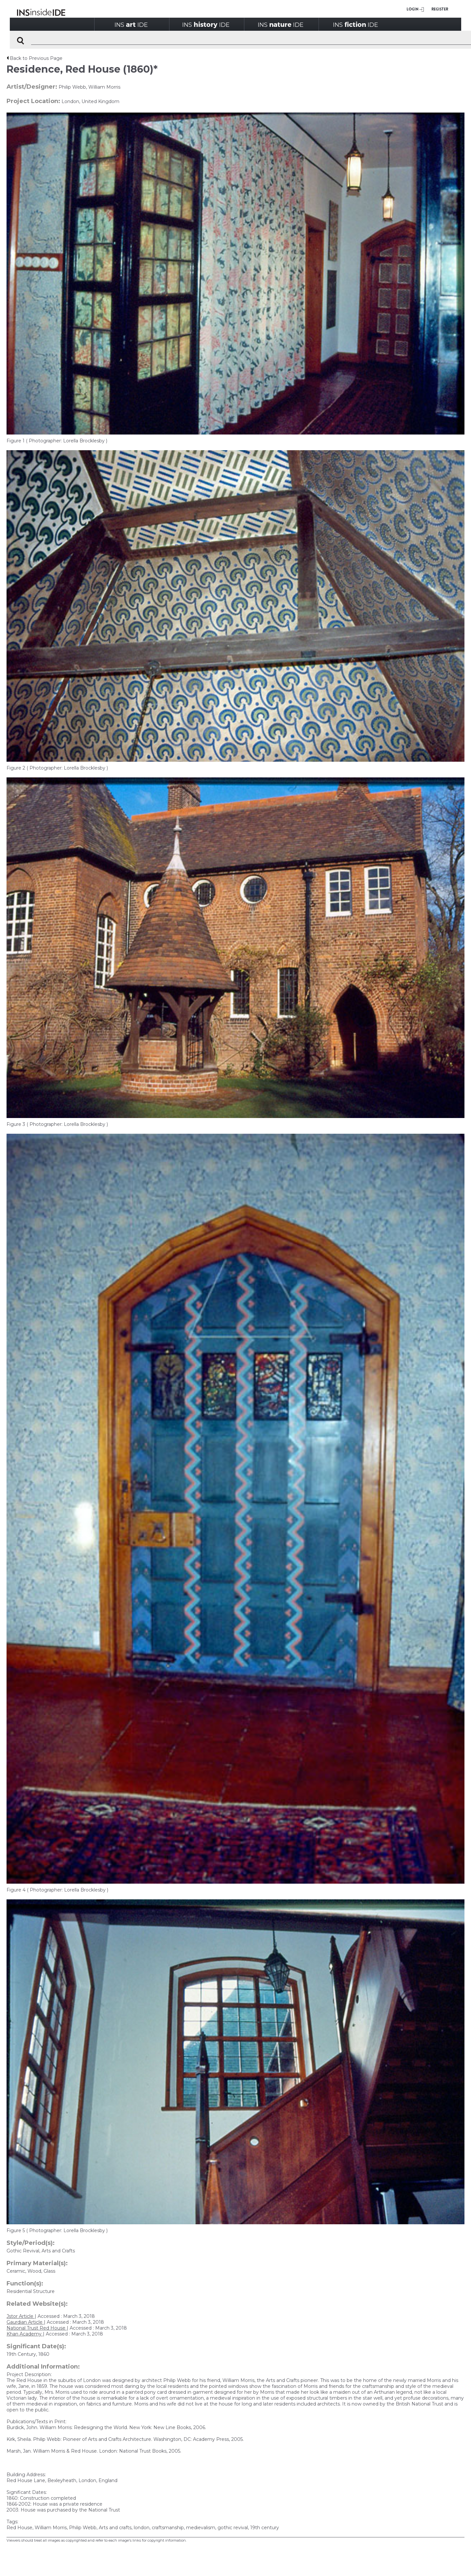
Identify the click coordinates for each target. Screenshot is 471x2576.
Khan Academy (25, 2334)
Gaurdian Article (25, 2322)
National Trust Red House (37, 2328)
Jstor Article (21, 2316)
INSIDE (131, 24)
